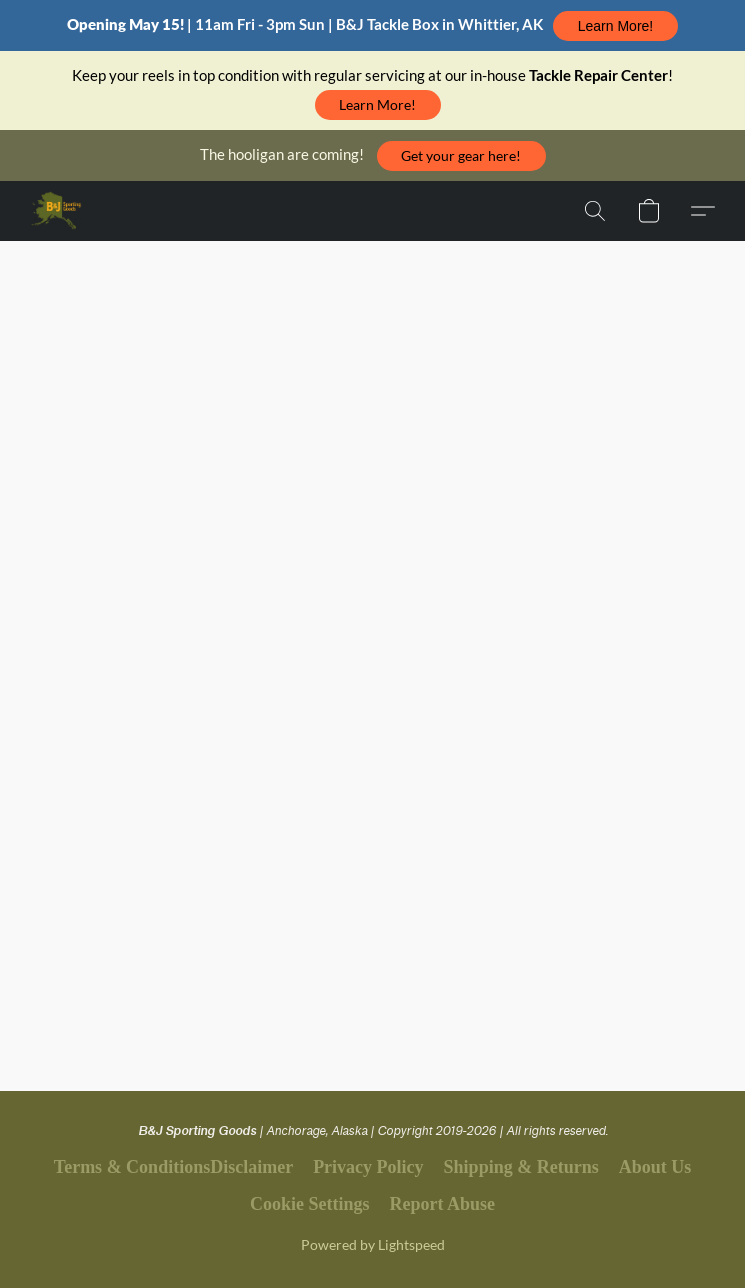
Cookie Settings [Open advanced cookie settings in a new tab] (310, 1204)
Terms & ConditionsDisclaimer (173, 1167)
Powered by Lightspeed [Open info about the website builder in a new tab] (373, 1244)
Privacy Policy (368, 1167)
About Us (655, 1167)
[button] (615, 26)
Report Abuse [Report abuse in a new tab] (443, 1204)
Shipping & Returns (521, 1167)
